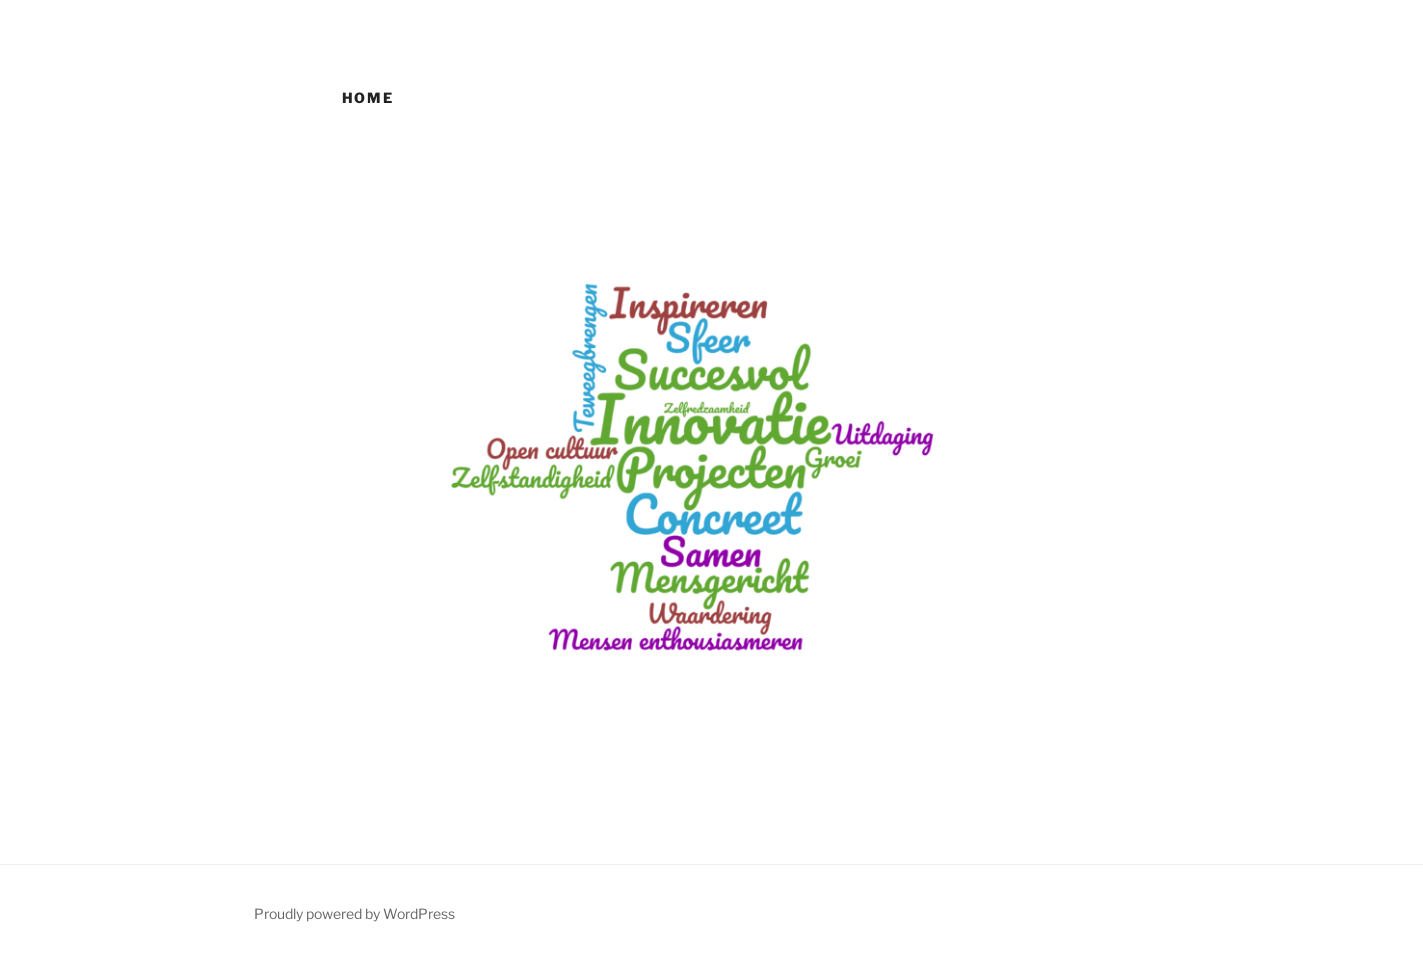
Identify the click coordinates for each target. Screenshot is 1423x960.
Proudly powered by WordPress (354, 913)
